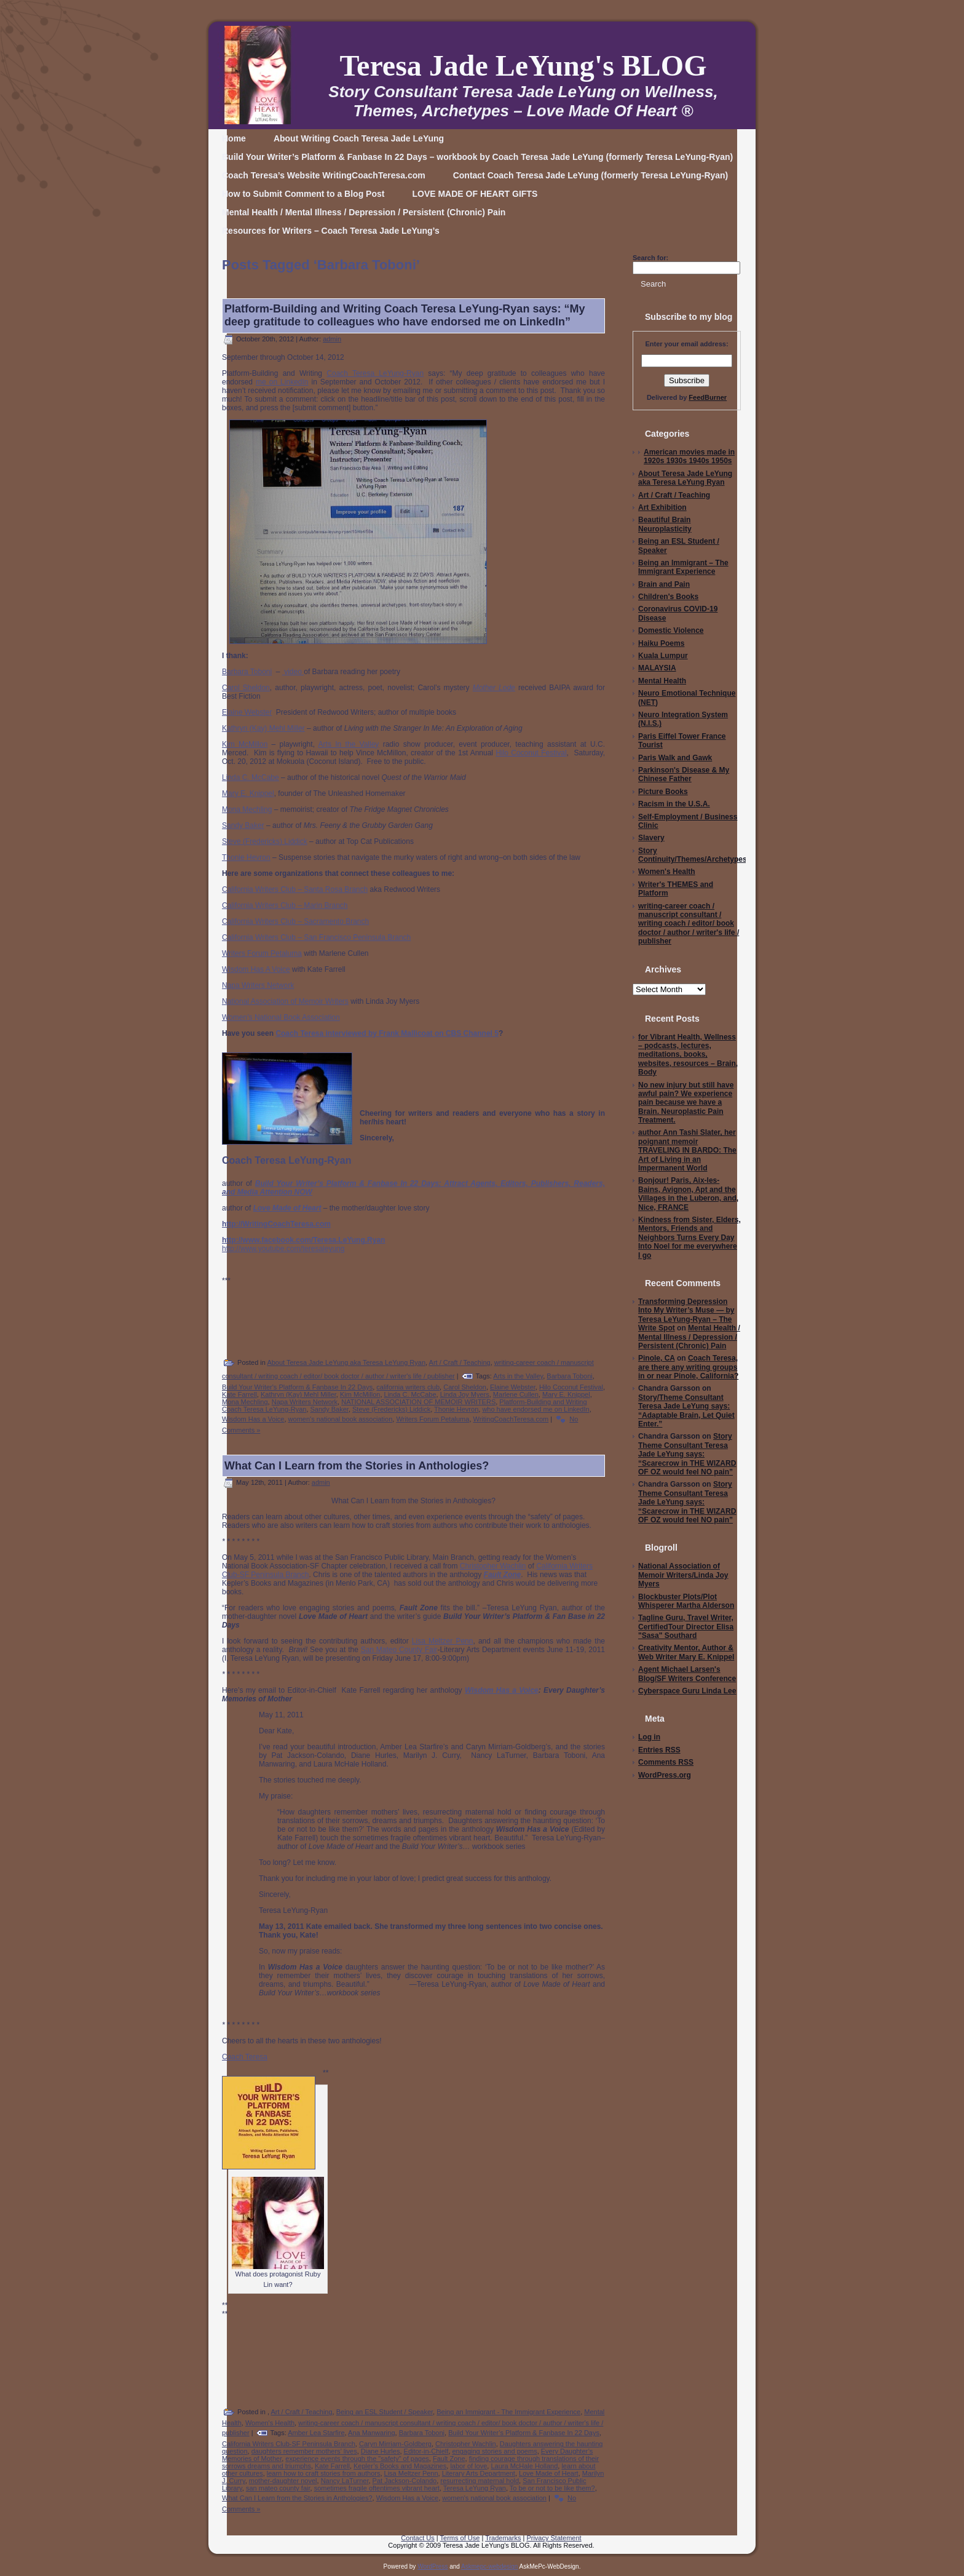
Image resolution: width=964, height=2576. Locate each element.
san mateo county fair (278, 2488)
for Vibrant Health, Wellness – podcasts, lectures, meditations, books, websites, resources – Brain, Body (688, 1055)
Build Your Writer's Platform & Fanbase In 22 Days (297, 1387)
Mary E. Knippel (248, 793)
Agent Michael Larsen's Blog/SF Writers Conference (687, 1673)
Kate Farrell (239, 1394)
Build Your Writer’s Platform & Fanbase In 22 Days (523, 2432)
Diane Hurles (380, 2451)
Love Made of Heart (549, 2473)
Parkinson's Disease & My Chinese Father (683, 774)
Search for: (650, 257)
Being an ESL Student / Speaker (384, 2411)
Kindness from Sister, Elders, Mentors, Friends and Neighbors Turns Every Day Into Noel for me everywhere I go (689, 1237)
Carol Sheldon (246, 687)
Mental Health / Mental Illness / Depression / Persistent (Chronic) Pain (689, 1337)
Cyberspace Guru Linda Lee (687, 1691)
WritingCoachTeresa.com (511, 1419)
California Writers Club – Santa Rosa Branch (295, 889)
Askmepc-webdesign (489, 2566)
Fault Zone (449, 2458)
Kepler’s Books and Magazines (400, 2466)
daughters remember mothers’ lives (304, 2451)
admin (332, 339)
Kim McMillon (244, 744)
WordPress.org (664, 1775)
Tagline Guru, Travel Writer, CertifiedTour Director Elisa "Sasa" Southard (685, 1626)
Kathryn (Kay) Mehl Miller (263, 728)
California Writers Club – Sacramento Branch (295, 921)
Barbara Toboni (247, 671)
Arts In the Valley (348, 744)
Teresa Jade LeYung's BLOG (522, 65)
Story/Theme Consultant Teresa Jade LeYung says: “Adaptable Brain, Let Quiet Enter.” (686, 1410)
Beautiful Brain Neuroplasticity (665, 524)
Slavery (651, 837)
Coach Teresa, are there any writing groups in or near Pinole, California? (688, 1367)
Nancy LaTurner (345, 2480)
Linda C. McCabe (250, 777)
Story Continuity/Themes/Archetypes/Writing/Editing (719, 855)
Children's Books (668, 596)
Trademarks (503, 2538)
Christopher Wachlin (493, 1566)
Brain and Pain (664, 584)
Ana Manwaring (371, 2432)
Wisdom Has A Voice (256, 969)
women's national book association (340, 1419)
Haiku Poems (661, 643)
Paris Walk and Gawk (675, 757)
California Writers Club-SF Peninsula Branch (288, 2443)
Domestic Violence (671, 630)
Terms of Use (460, 2538)
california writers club (408, 1387)
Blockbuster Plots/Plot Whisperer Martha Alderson (686, 1601)
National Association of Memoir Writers (285, 1001)
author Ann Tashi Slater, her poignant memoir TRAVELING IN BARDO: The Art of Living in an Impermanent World (687, 1150)
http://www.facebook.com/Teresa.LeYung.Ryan (303, 1240)
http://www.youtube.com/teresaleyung (283, 1248)
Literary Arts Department (478, 2473)
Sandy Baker (243, 825)
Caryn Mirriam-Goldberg (395, 2443)
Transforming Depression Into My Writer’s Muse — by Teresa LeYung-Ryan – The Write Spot (686, 1314)
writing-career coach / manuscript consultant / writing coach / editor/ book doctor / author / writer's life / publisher (688, 924)
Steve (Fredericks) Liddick (264, 841)
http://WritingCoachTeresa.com (276, 1224)
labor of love (468, 2466)
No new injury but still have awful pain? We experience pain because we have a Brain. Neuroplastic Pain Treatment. (685, 1103)
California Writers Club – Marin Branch (285, 905)
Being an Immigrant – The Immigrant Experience (683, 567)
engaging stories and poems (494, 2451)
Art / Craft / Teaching (460, 1362)
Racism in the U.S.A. (674, 804)
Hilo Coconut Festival (531, 753)
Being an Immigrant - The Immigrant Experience (508, 2411)
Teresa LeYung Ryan (474, 2488)
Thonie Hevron (246, 857)
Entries (659, 1750)
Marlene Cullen (516, 1394)
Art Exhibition (662, 507)
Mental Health (662, 681)
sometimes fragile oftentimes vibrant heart (377, 2488)
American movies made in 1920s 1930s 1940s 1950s (689, 456)
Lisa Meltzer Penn (442, 1641)
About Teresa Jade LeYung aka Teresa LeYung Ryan (346, 1362)
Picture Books (663, 791)
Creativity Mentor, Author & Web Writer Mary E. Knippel (686, 1652)
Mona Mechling (247, 809)
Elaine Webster (247, 712)
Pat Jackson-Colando (405, 2480)
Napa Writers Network (258, 985)
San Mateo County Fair (399, 1649)
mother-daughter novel (283, 2480)
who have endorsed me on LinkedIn (535, 1409)
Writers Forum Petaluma (262, 953)
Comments (665, 1762)
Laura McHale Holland (524, 2466)
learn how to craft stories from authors (324, 2473)
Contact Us (417, 2538)
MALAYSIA (657, 668)
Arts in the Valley (518, 1376)
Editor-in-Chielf (426, 2451)
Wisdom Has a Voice (253, 1419)
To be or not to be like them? (552, 2488)
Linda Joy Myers (464, 1394)
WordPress (432, 2566)
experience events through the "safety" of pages (357, 2458)
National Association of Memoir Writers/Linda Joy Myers (683, 1575)
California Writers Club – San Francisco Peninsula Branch (316, 937)
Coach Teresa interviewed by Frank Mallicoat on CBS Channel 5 (387, 1033)
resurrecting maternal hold (479, 2480)
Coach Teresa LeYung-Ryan (375, 373)
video (293, 671)
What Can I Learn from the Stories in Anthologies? (356, 1466)
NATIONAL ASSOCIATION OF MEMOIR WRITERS (418, 1401)
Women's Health (269, 2423)
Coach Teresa (244, 2057)
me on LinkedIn (282, 382)
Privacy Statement (553, 2538)
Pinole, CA (656, 1358)
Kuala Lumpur (663, 655)
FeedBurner (708, 397)
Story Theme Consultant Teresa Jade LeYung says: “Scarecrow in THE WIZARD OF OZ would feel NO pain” (687, 1454)
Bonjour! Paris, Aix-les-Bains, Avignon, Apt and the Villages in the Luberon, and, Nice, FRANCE (688, 1193)
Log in (649, 1737)
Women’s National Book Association (281, 1017)
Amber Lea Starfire (316, 2432)
